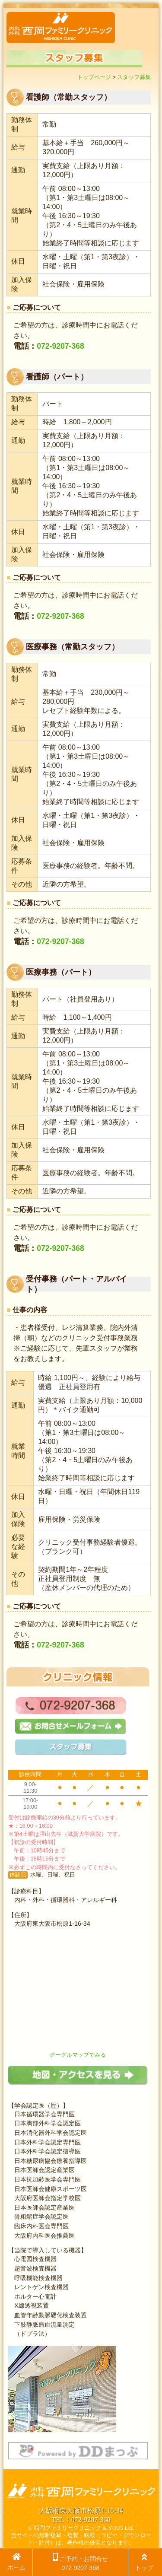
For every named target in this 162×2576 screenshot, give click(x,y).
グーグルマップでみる (78, 2054)
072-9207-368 (60, 346)
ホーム (16, 2562)
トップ (144, 2562)
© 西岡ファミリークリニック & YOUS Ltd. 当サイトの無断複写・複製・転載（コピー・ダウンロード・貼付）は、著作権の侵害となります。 (81, 2535)
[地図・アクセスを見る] (78, 2082)
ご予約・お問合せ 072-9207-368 (80, 2562)
